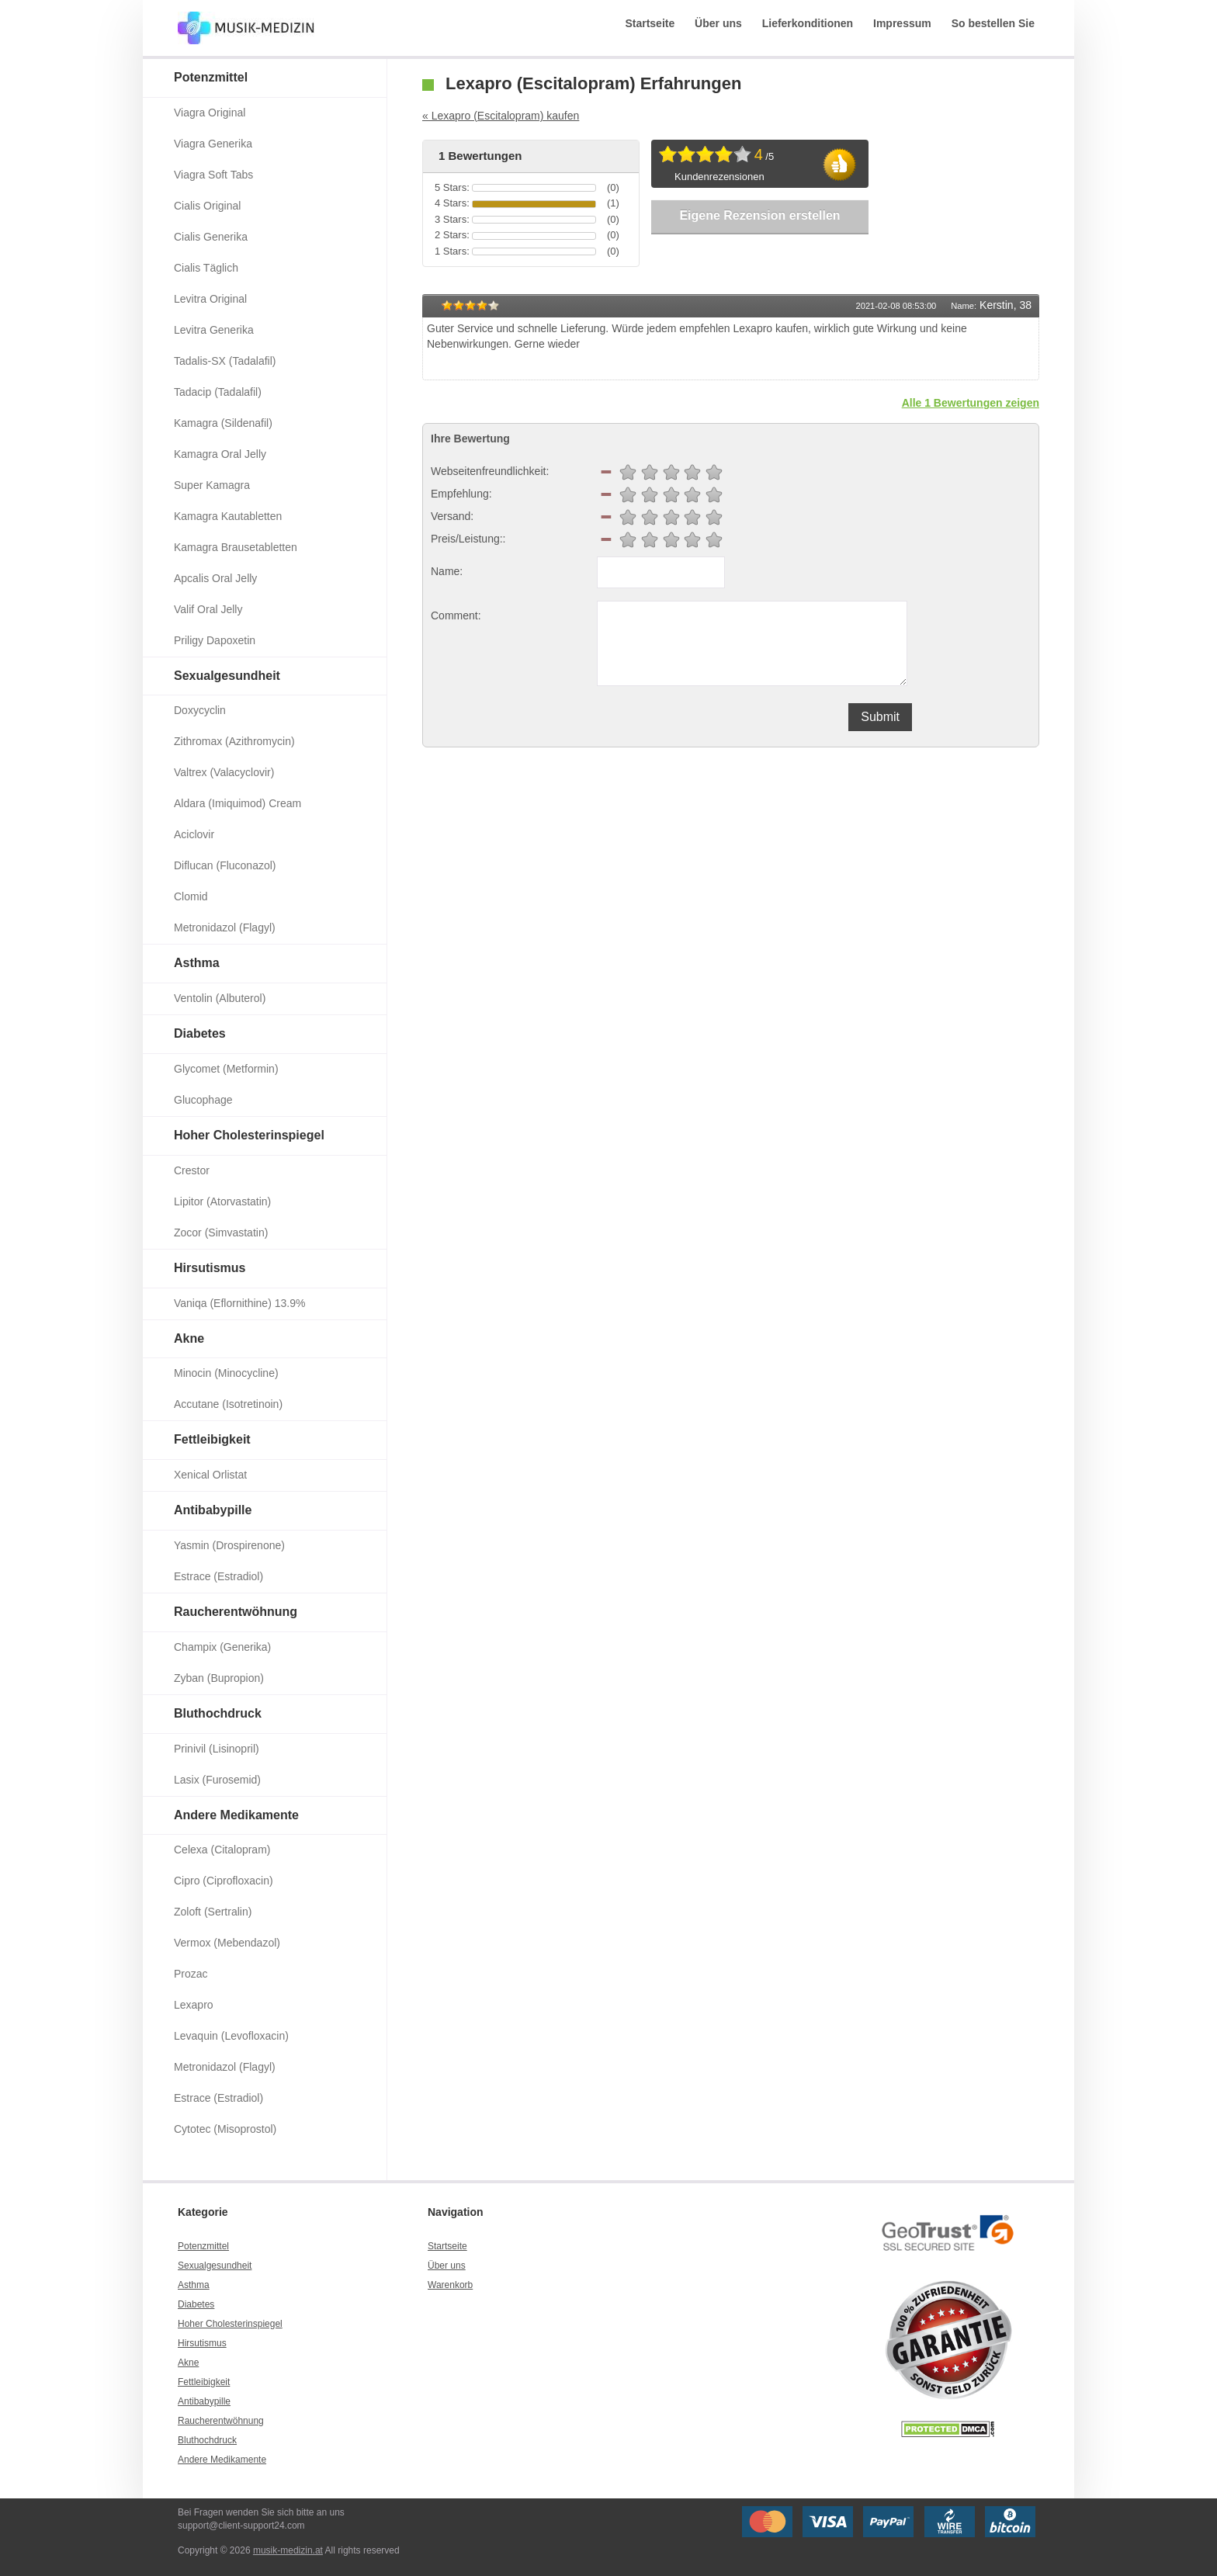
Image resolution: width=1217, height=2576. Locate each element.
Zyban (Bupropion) (219, 1678)
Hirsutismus (209, 1267)
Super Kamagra (212, 485)
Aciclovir (194, 834)
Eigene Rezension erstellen (759, 215)
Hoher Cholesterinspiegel (249, 1135)
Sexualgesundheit (227, 675)
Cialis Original (207, 205)
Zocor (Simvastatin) (221, 1232)
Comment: (456, 615)
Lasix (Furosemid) (217, 1779)
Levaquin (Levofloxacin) (231, 2036)
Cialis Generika (211, 237)
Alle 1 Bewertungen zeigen (970, 403)
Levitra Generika (214, 330)
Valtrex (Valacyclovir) (224, 772)
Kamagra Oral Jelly (220, 454)
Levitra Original (210, 299)
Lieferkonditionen (807, 23)
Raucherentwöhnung (235, 1611)
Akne (189, 1338)
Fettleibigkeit (212, 1439)
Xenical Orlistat (210, 1474)
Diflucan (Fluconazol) (225, 865)
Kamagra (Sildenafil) (223, 423)
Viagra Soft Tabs (213, 174)
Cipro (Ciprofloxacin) (223, 1880)
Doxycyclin (200, 710)
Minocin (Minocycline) (226, 1373)
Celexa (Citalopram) (222, 1849)
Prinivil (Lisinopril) (216, 1748)
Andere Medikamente (236, 1815)
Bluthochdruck (218, 1713)
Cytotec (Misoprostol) (225, 2129)
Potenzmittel (211, 77)
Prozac (191, 1974)
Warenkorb (450, 2285)
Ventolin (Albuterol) (219, 998)
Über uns (718, 23)
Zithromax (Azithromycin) (234, 741)
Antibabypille (212, 1510)
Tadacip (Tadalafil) (218, 392)
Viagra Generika (213, 143)
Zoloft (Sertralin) (212, 1911)
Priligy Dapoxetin (214, 640)
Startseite (649, 23)
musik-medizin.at (288, 2550)
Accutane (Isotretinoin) (228, 1404)
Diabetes (200, 1033)
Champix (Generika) (222, 1647)
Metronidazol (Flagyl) (225, 927)
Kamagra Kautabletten (228, 516)
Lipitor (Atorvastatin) (222, 1201)
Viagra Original (209, 112)
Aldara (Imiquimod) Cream (237, 803)
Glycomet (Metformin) (226, 1069)
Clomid (191, 896)
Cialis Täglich (206, 268)
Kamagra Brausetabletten (235, 547)
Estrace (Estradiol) (218, 1576)
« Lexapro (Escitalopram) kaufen (500, 115)
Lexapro (193, 2005)
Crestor (192, 1170)
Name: (447, 571)
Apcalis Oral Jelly (215, 578)
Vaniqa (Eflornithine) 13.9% (239, 1303)
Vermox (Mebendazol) (227, 1942)
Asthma (197, 962)
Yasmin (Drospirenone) (229, 1545)
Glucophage (203, 1100)
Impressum (902, 23)
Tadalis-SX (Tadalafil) (225, 361)
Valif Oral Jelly (208, 609)
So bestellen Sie (993, 23)
